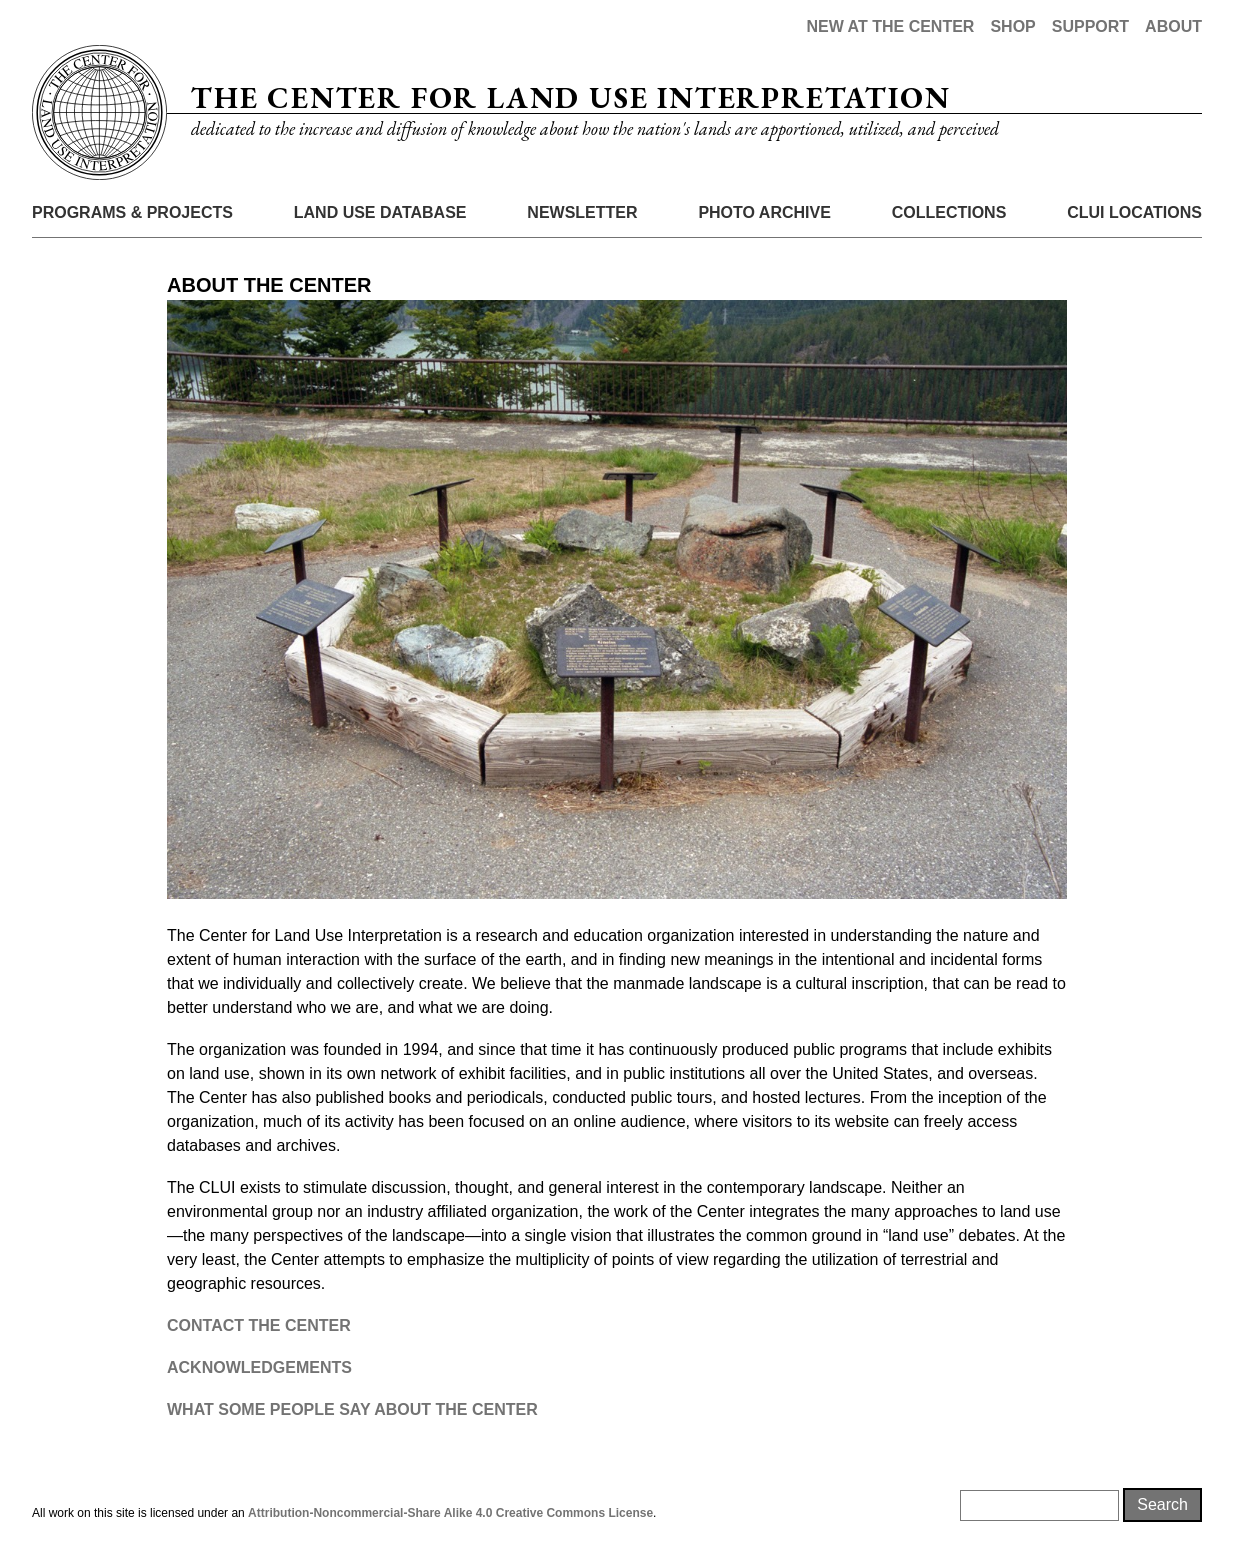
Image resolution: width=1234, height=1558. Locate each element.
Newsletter (582, 212)
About (1173, 26)
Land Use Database (380, 212)
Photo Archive (764, 212)
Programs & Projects (132, 212)
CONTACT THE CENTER (259, 1325)
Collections (949, 212)
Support (1090, 26)
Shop (1012, 26)
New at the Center (890, 26)
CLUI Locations (1134, 212)
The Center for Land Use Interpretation (570, 97)
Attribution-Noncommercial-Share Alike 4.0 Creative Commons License (450, 1513)
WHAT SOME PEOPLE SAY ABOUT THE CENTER (352, 1409)
